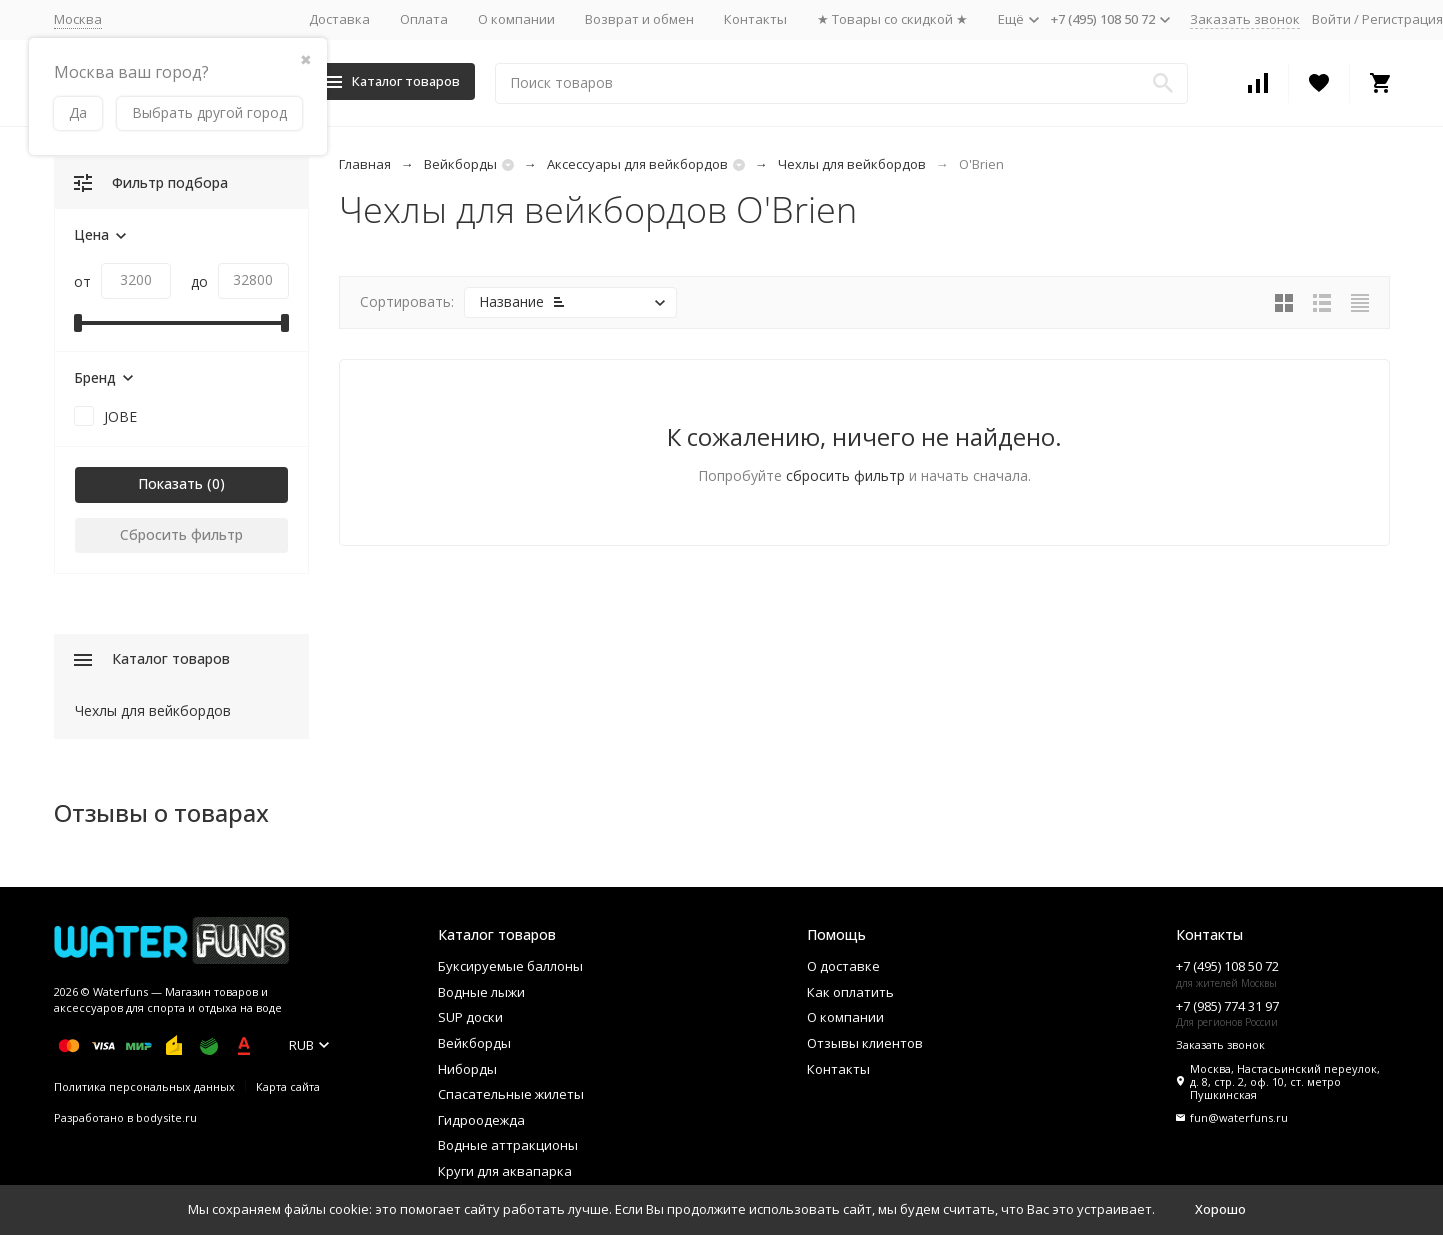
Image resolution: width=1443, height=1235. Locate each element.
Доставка (339, 19)
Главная (365, 164)
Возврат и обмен (639, 19)
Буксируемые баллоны (510, 966)
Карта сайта (288, 1086)
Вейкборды (460, 164)
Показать (170, 483)
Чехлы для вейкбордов (852, 164)
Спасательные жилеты (511, 1094)
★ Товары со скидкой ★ (892, 19)
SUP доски (470, 1017)
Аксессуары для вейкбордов (637, 164)
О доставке (843, 966)
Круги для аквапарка (505, 1171)
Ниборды (467, 1069)
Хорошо (1220, 1209)
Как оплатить (850, 992)
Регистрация (1402, 19)
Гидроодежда (481, 1120)
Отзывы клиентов (865, 1043)
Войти (1331, 19)
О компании (516, 19)
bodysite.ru (166, 1117)
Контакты (755, 19)
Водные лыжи (481, 992)
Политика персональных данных (144, 1086)
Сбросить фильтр (181, 534)
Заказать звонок (1245, 19)
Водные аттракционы (508, 1145)
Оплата (424, 19)
